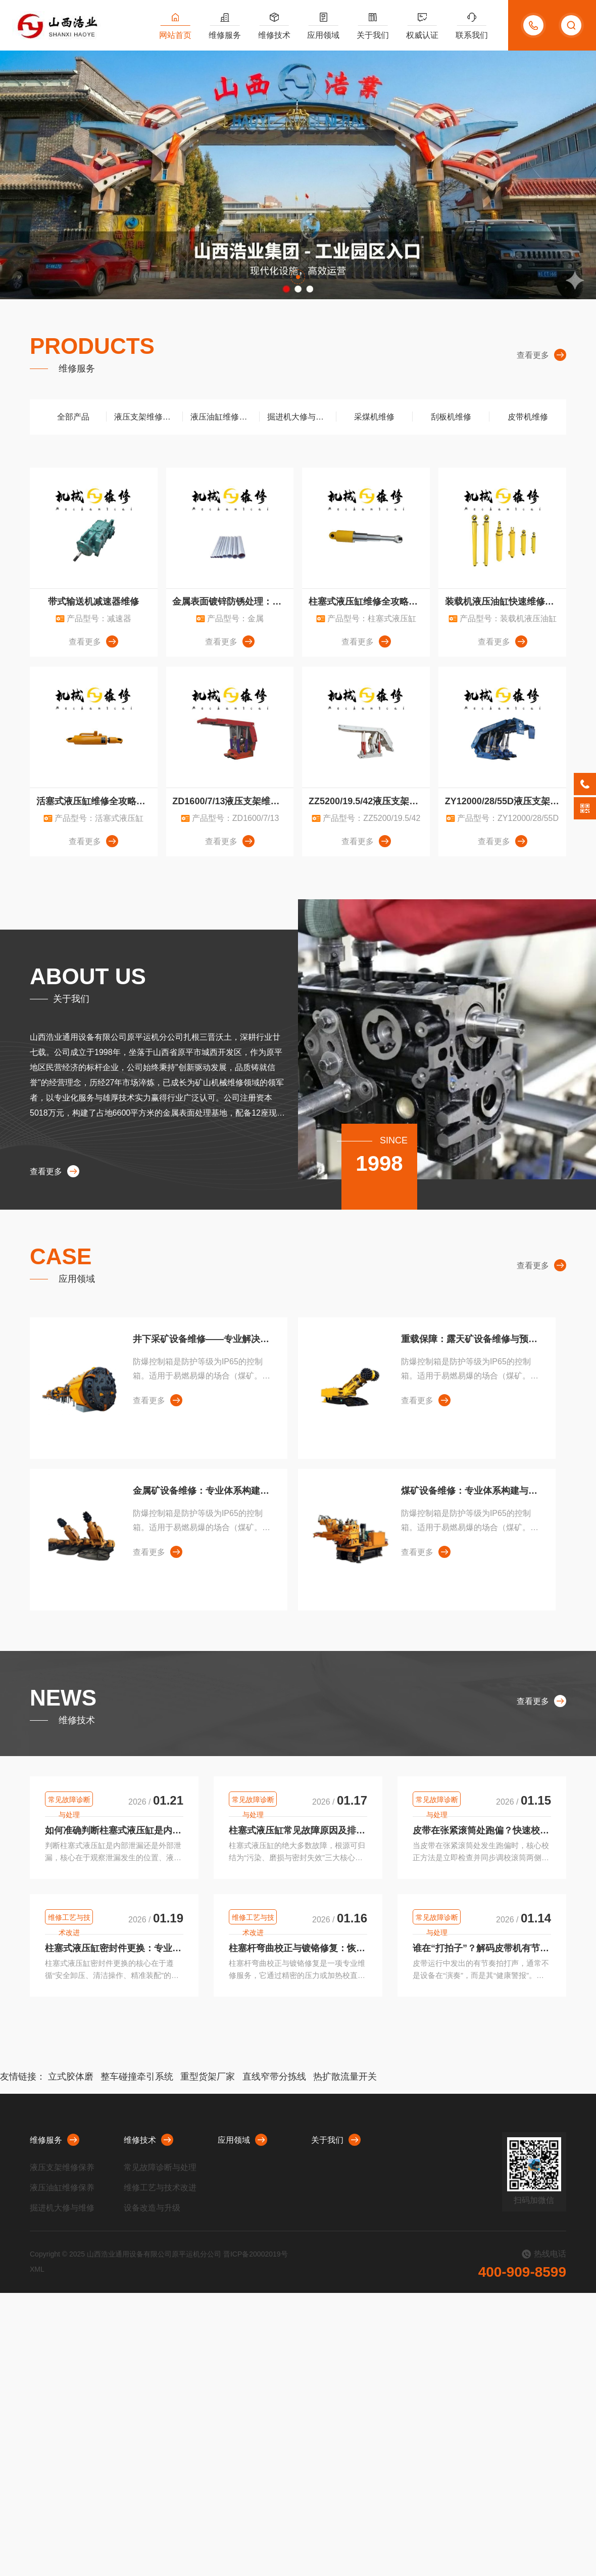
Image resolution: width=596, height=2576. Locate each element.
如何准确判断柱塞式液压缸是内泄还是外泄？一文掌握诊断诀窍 (114, 1830)
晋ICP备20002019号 (255, 2254)
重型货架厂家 (207, 2077)
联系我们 (472, 35)
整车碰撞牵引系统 (137, 2077)
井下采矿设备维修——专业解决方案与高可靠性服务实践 (202, 1339)
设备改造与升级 (152, 2207)
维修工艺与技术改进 (69, 1918)
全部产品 (68, 416)
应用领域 (323, 35)
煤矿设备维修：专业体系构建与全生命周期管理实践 (470, 1491)
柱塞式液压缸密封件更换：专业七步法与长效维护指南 (114, 1948)
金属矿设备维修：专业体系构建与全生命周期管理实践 (202, 1491)
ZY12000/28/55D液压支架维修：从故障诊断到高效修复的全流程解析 (505, 801)
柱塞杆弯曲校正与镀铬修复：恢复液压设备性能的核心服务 (298, 1948)
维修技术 (274, 35)
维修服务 (225, 35)
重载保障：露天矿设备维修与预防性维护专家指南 (470, 1339)
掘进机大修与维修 (299, 416)
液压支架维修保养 (146, 416)
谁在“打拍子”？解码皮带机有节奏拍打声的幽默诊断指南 (482, 1948)
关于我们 (373, 35)
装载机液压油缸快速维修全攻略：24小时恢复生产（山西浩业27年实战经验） (505, 601)
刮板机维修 (451, 416)
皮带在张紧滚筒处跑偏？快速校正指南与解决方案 (482, 1830)
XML (37, 2269)
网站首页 (175, 35)
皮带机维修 (528, 416)
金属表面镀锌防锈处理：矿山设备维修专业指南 (232, 601)
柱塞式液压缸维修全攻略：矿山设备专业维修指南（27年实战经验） (369, 601)
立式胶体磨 (70, 2077)
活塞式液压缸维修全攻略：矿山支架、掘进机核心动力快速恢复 (97, 801)
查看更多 (541, 355)
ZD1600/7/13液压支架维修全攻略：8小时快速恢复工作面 (232, 801)
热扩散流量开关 (345, 2077)
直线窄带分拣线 (274, 2077)
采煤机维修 (374, 416)
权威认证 (422, 35)
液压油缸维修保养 (222, 416)
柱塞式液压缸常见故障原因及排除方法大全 (298, 1830)
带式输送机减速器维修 (93, 601)
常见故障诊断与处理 (69, 1801)
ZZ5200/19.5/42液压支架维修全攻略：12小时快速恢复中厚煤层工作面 (369, 801)
